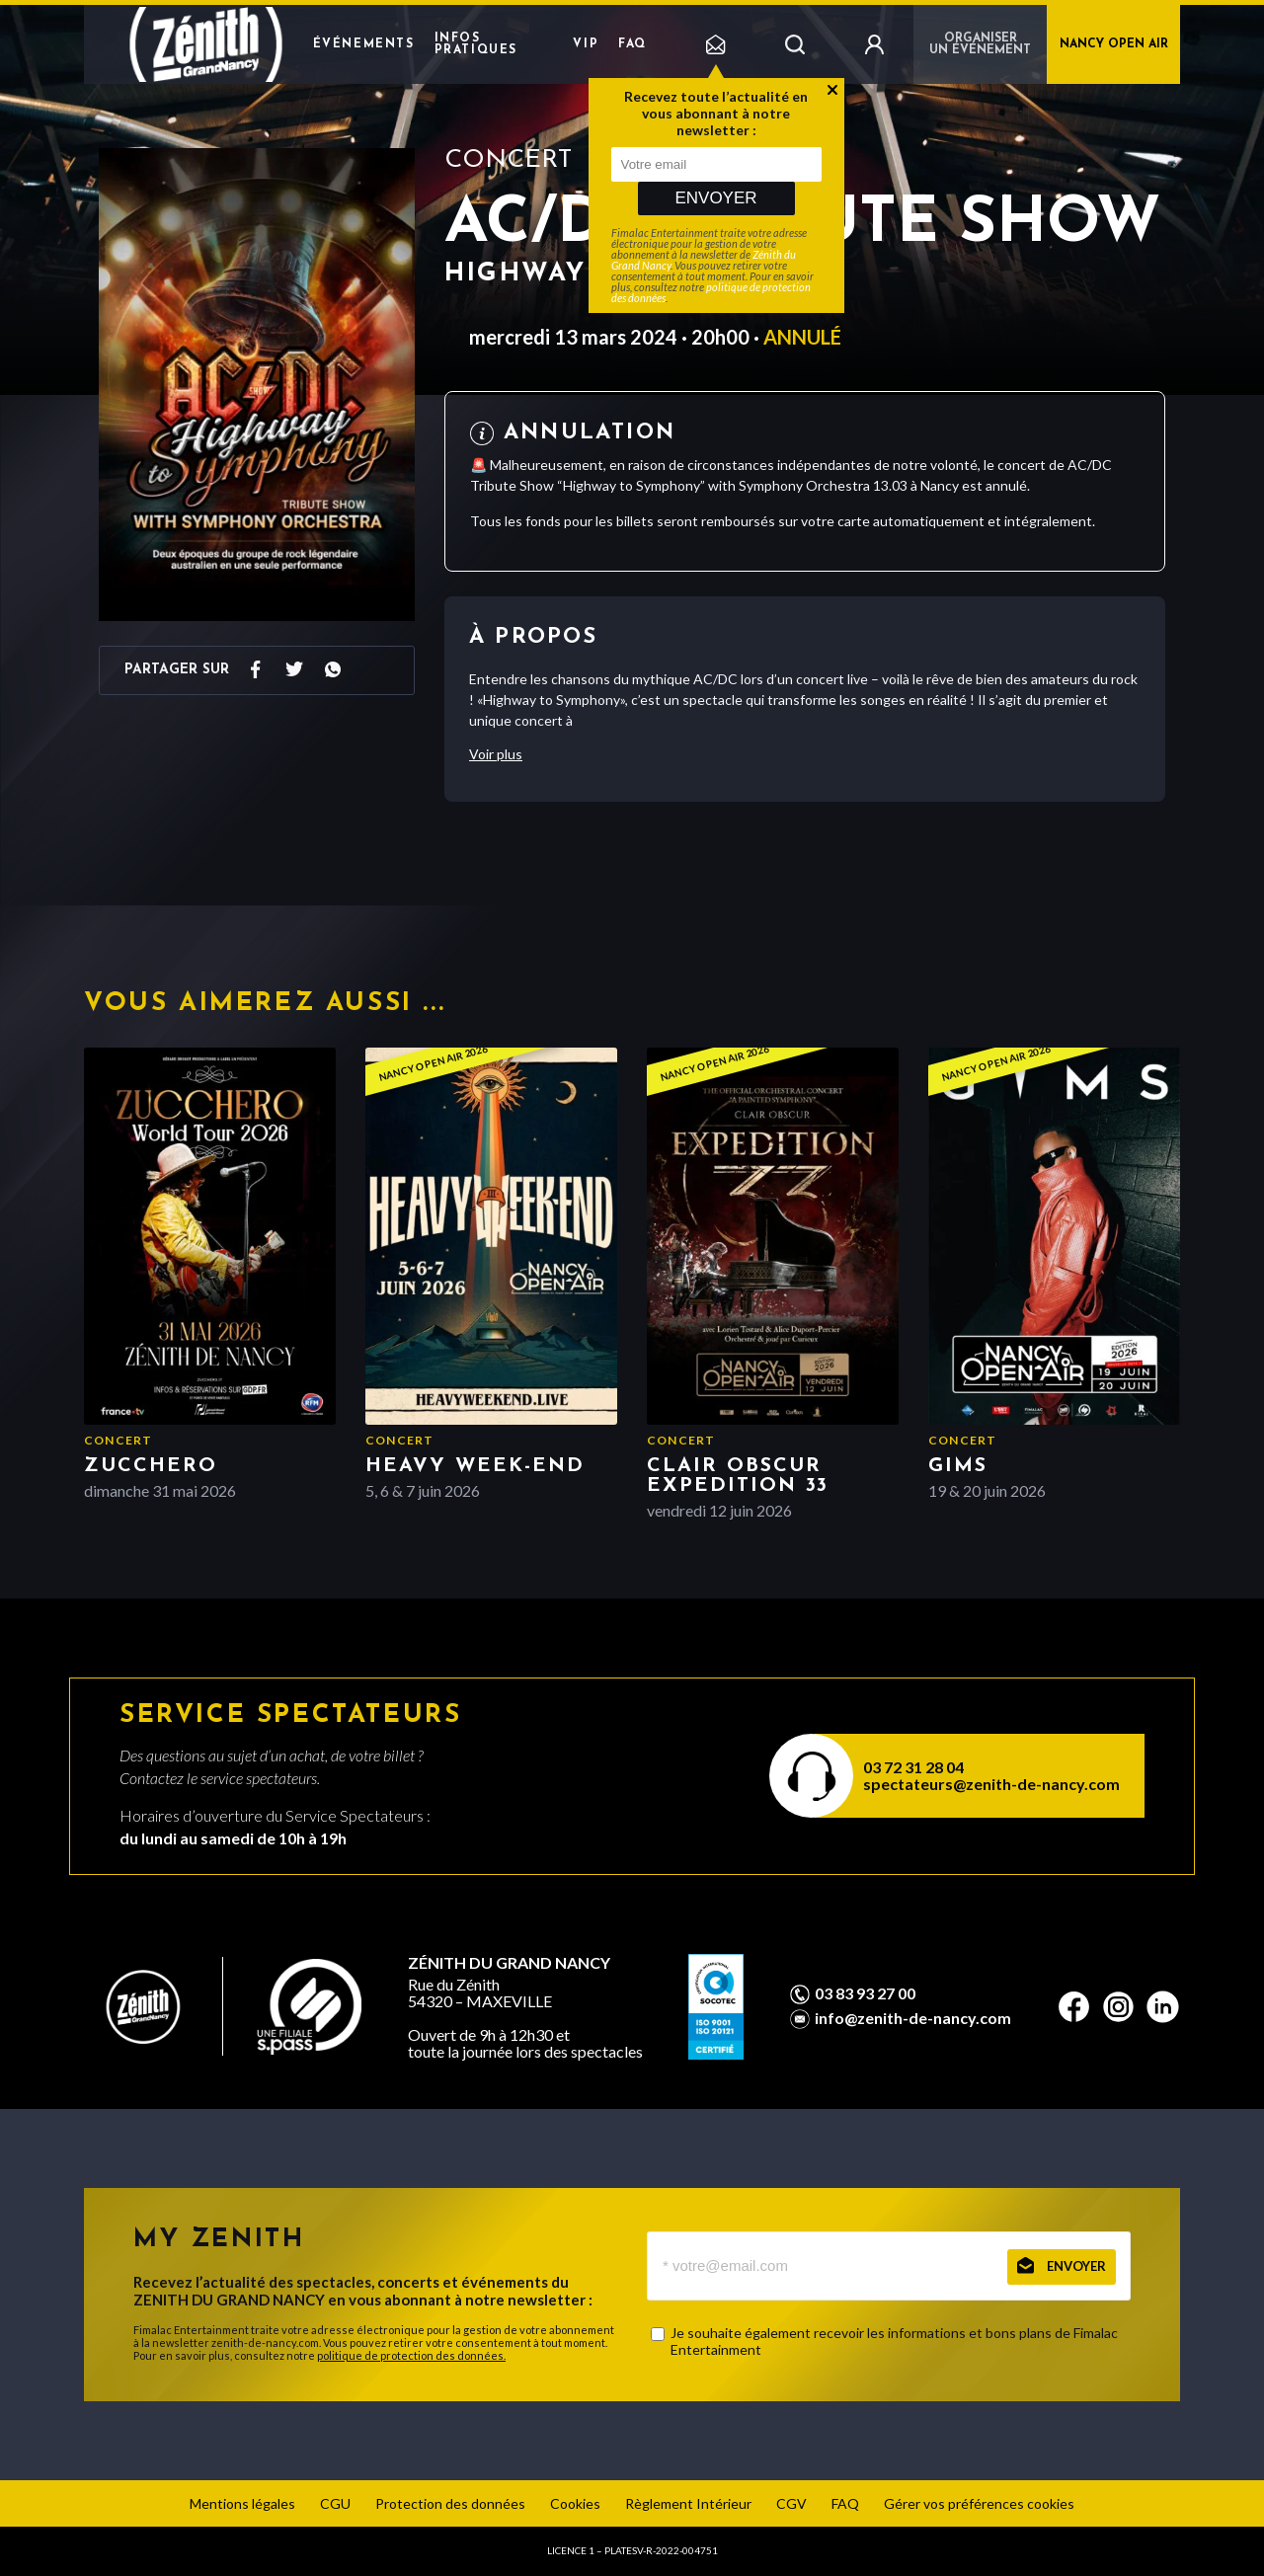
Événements (364, 44)
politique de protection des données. (411, 2355)
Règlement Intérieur (688, 2503)
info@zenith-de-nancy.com (913, 2018)
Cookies (575, 2503)
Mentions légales (242, 2503)
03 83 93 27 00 (865, 1993)
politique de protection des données (711, 292)
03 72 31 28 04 (913, 1766)
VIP (585, 44)
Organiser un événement (980, 44)
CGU (335, 2503)
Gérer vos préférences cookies (979, 2503)
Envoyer (715, 198)
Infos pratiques (475, 44)
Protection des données (450, 2503)
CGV (791, 2503)
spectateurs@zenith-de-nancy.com (991, 1783)
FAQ (632, 44)
